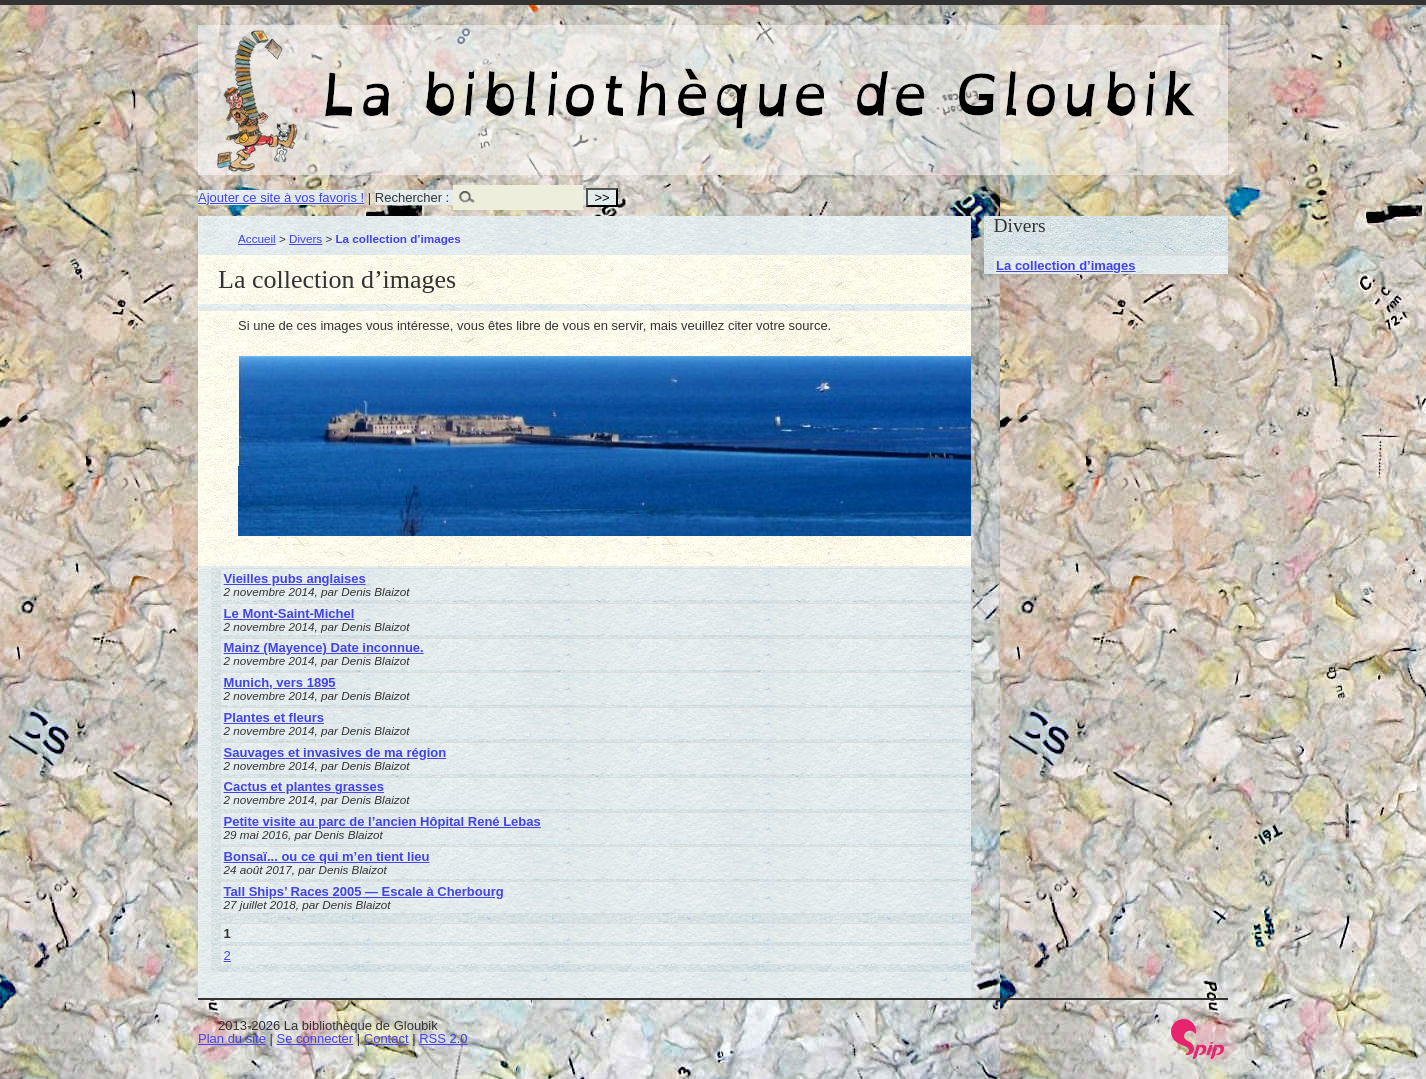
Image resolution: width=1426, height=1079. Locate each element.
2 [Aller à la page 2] (227, 955)
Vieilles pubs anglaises (295, 578)
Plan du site (232, 1038)
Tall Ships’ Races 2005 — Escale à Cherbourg (364, 891)
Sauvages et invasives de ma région (335, 752)
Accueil (257, 238)
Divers (305, 238)
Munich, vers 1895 (280, 682)
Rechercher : (412, 197)
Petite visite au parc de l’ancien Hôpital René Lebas (382, 821)
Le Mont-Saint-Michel (289, 613)
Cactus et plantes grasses (304, 786)
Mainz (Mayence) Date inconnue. (324, 647)
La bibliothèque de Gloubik (925, 78)
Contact (386, 1038)
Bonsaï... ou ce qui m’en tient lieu (327, 856)
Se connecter (315, 1038)
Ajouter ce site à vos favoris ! (281, 197)
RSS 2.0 (443, 1038)
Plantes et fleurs (274, 717)
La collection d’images (1065, 265)
